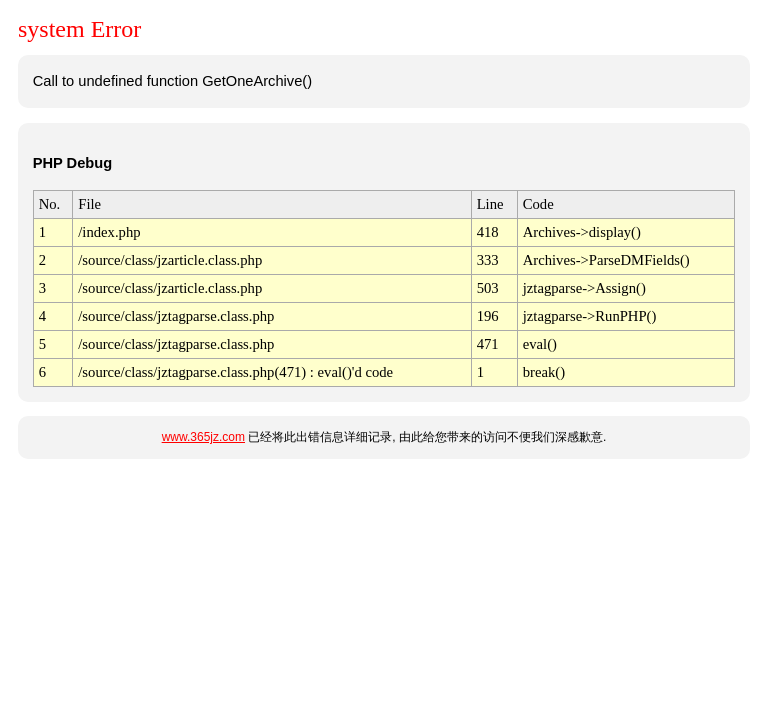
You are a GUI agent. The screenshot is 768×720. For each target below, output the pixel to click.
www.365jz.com (203, 437)
